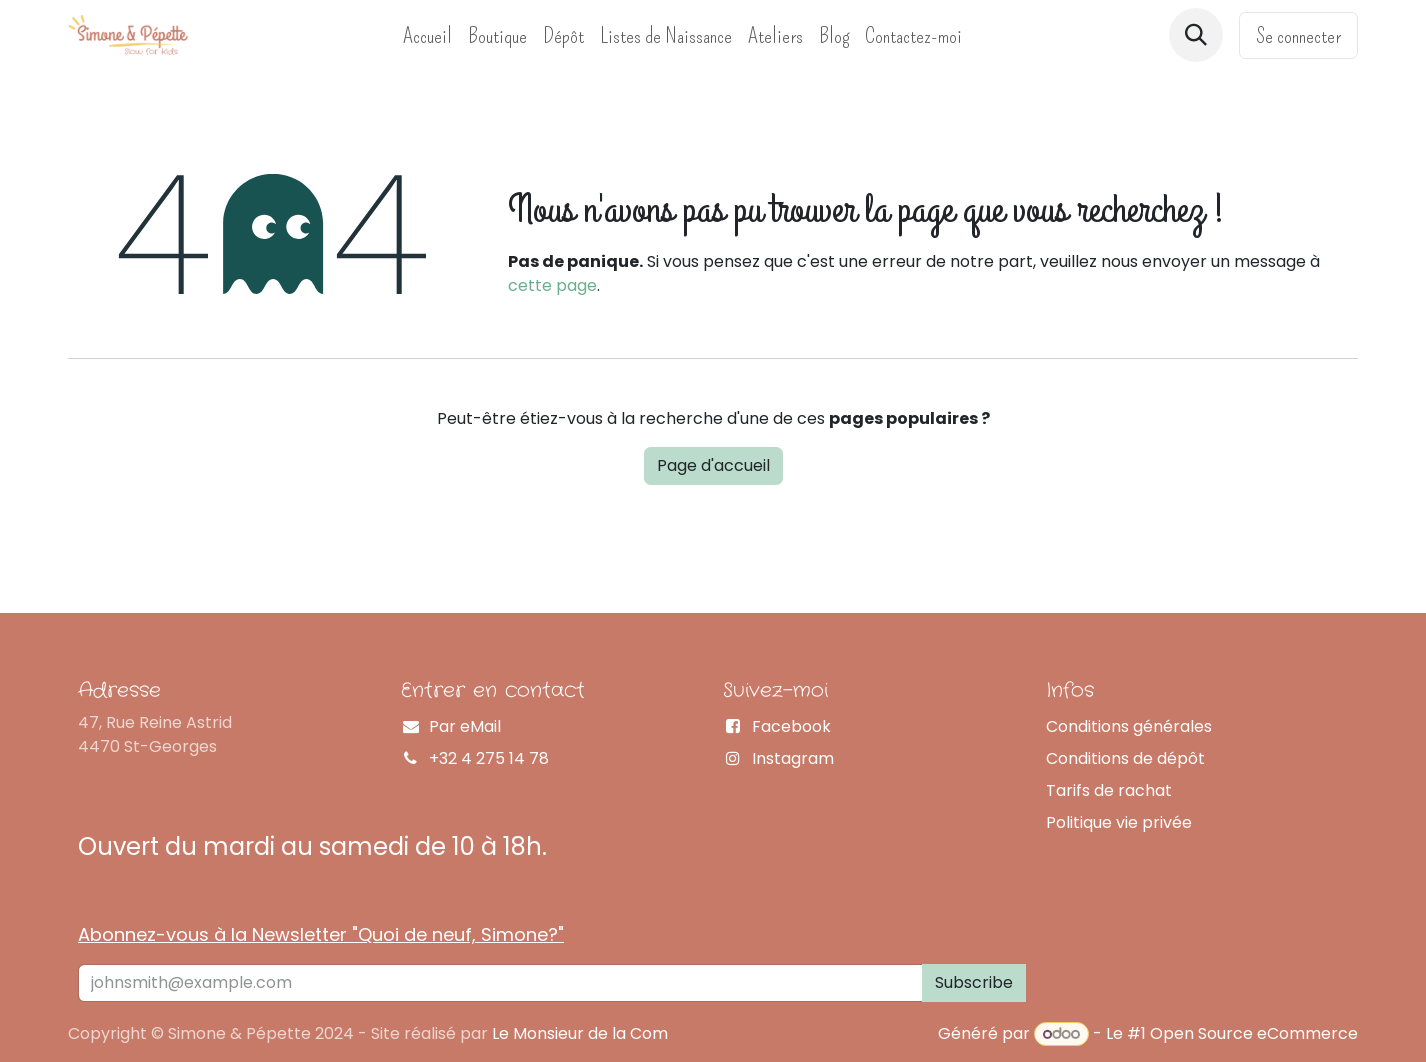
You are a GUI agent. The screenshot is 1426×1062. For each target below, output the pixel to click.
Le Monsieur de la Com (580, 1033)
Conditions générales (1129, 726)
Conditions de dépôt (1125, 758)
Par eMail (465, 726)
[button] (1196, 35)
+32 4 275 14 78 (489, 758)
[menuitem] (427, 35)
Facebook (791, 726)
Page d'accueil (713, 465)
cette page (552, 285)
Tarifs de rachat (1109, 790)
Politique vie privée (1119, 822)
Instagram (793, 758)
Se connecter (1298, 35)
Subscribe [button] (974, 982)
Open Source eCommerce (1254, 1033)
